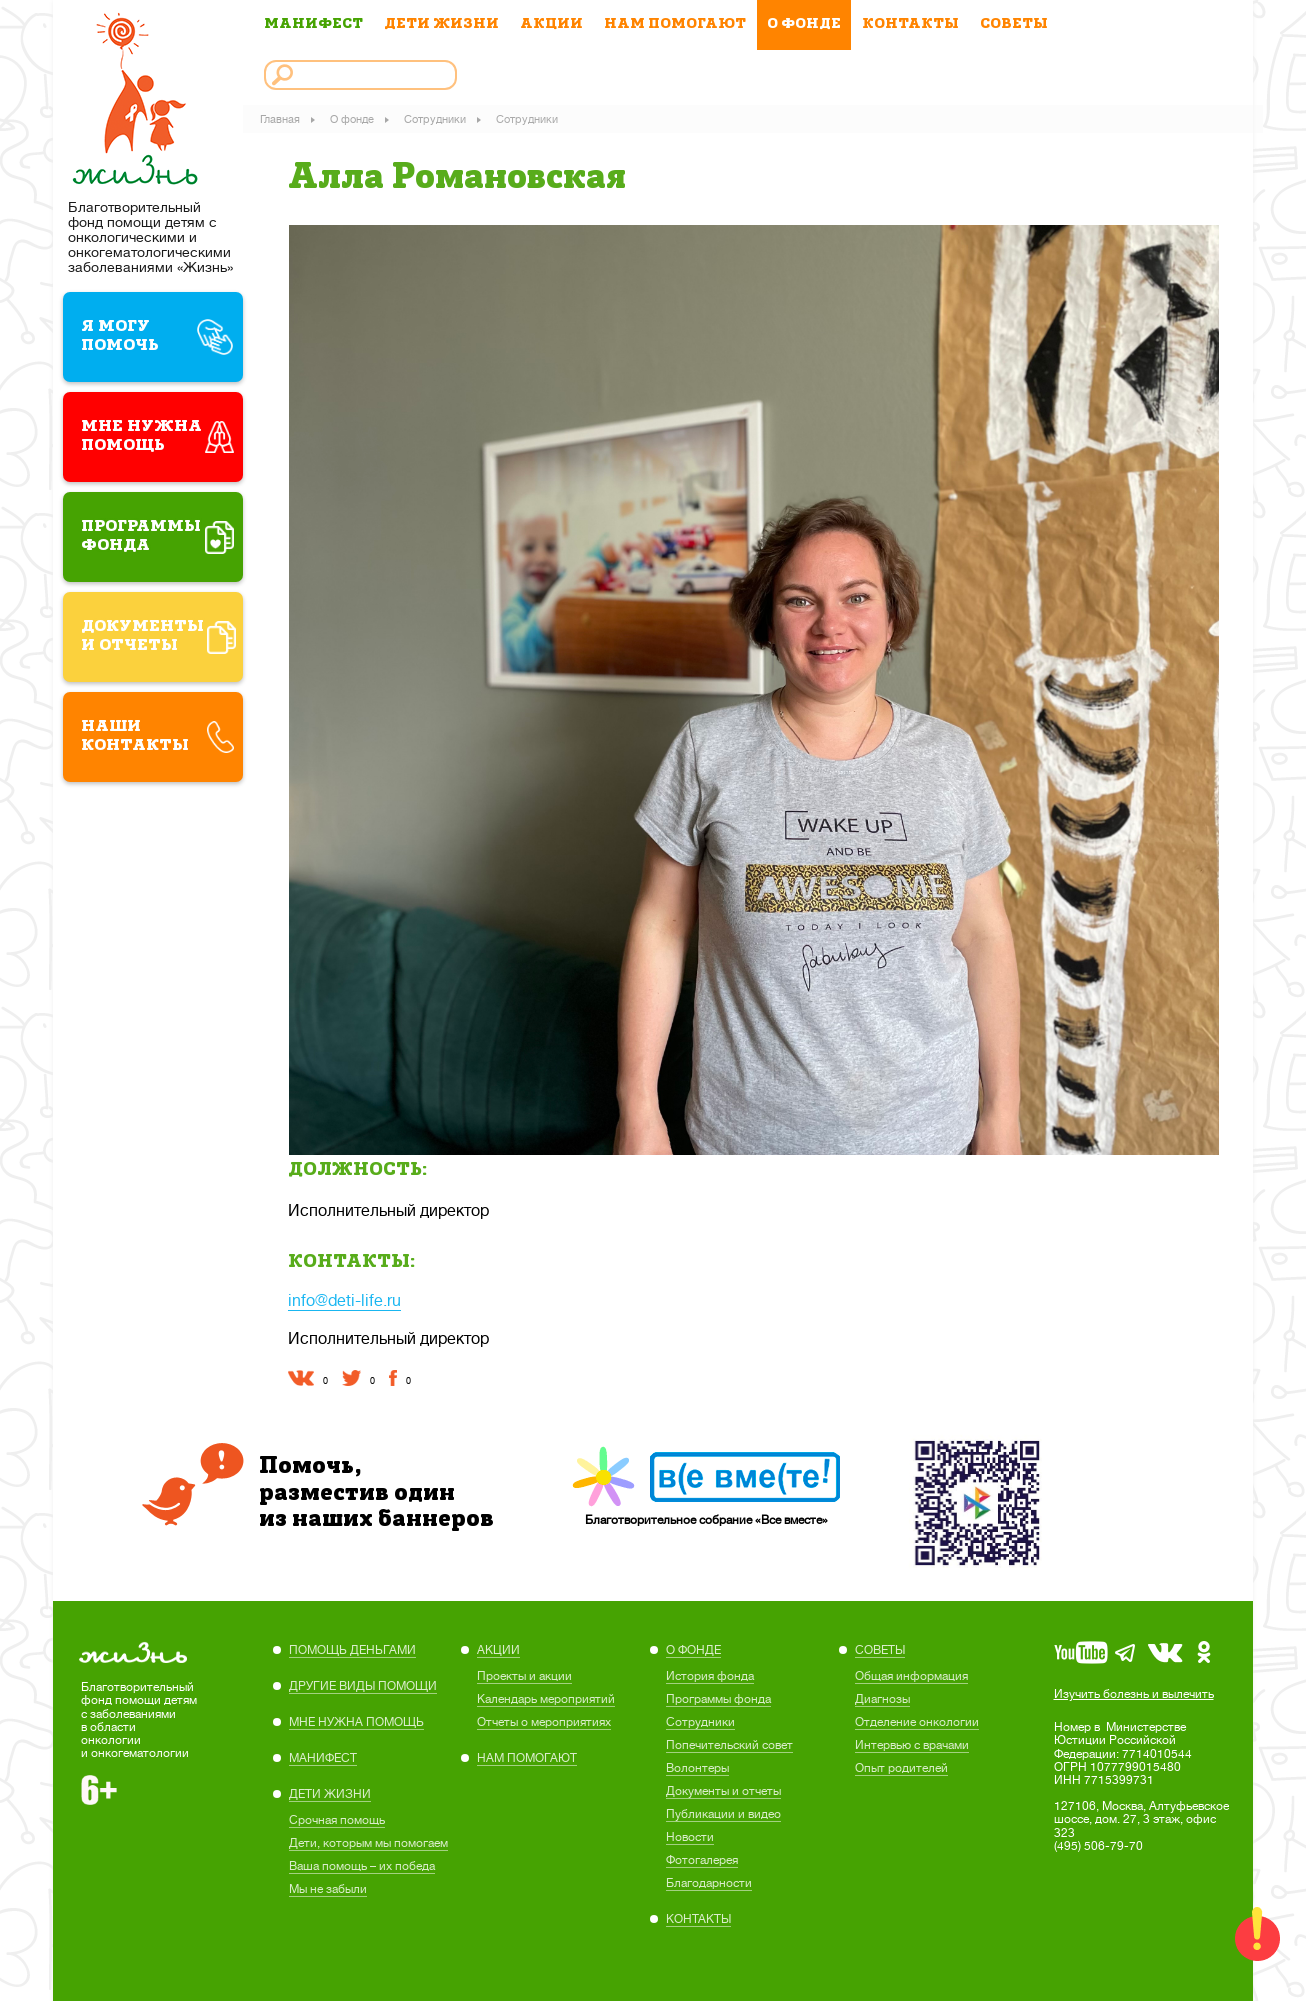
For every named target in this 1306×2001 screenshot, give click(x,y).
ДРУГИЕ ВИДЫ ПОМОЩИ (363, 1681)
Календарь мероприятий (546, 1694)
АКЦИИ (551, 24)
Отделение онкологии (917, 1717)
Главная (284, 117)
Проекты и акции (524, 1671)
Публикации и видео (723, 1809)
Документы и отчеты (723, 1786)
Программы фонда (718, 1694)
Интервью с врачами (912, 1740)
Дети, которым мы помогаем (368, 1838)
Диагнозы (882, 1694)
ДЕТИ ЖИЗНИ (441, 24)
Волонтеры (697, 1763)
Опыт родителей (901, 1763)
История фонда (710, 1671)
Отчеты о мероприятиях (544, 1717)
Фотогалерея (702, 1855)
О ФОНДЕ (804, 24)
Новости (690, 1832)
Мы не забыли (328, 1884)
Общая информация (911, 1671)
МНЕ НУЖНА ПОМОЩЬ (356, 1717)
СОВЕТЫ (1014, 24)
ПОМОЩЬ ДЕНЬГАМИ (352, 1645)
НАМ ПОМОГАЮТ (675, 24)
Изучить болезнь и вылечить (1134, 1689)
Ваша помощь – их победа (362, 1861)
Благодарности (709, 1878)
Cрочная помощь (337, 1815)
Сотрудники (439, 117)
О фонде (356, 117)
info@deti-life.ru (344, 1295)
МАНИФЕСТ (313, 24)
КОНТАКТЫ (910, 24)
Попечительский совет (729, 1740)
